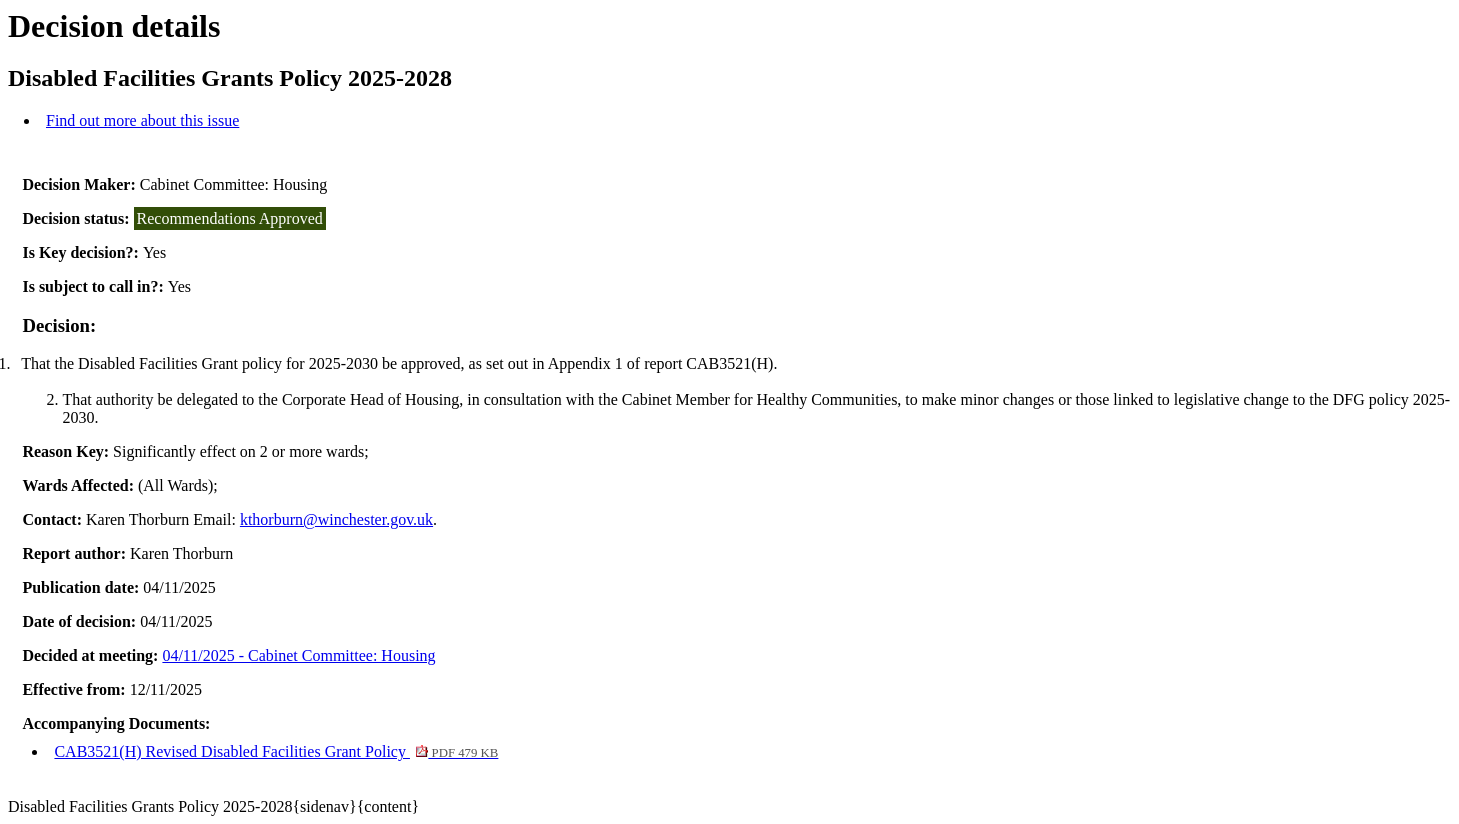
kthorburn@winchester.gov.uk (336, 519)
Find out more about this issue (142, 120)
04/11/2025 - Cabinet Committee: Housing (298, 655)
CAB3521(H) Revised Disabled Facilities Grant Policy (276, 751)
